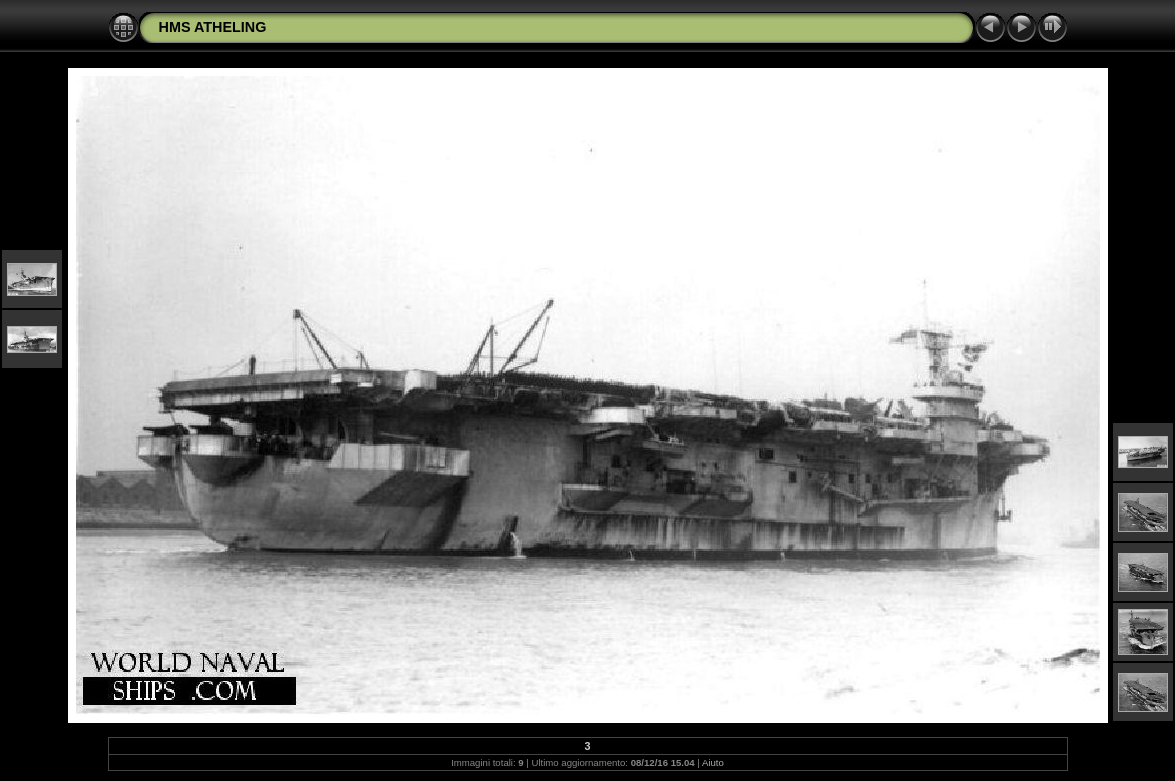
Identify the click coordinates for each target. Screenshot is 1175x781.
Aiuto (713, 762)
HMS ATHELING (213, 27)
